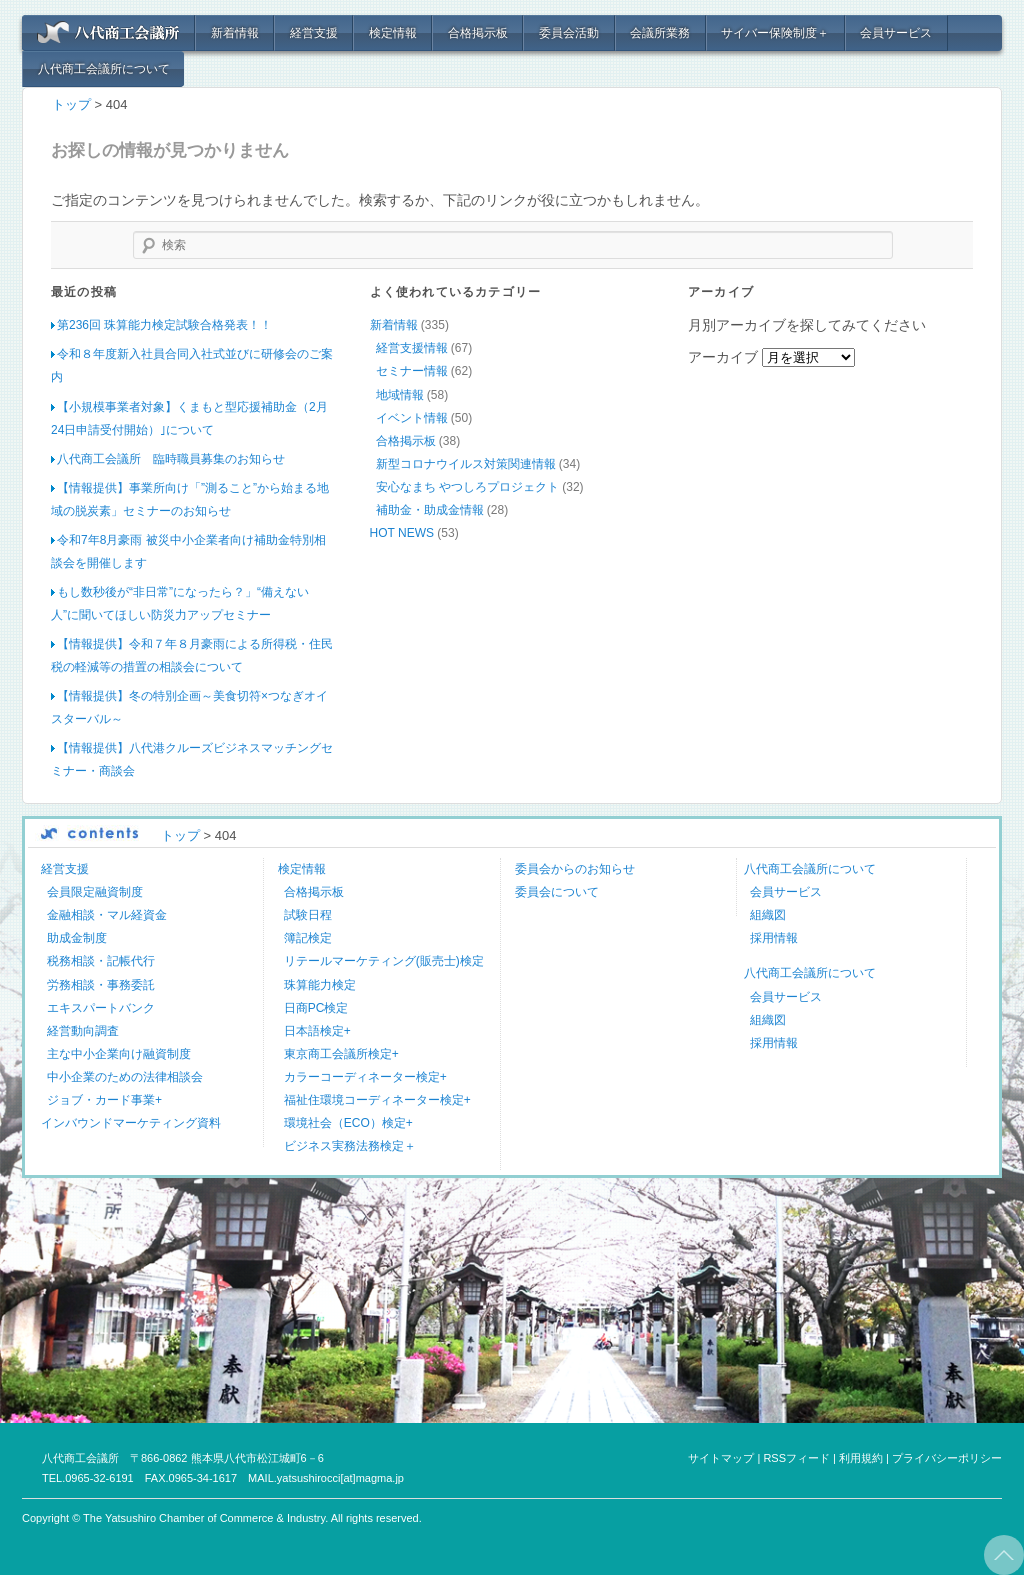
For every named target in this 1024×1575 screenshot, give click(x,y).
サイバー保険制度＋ (775, 33)
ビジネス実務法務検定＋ (350, 1145)
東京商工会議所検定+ (341, 1053)
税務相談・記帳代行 (101, 961)
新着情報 (235, 33)
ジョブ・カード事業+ (104, 1099)
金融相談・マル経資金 (107, 915)
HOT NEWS (402, 532)
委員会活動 (569, 33)
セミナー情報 (412, 371)
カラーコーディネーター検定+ (365, 1076)
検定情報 (393, 33)
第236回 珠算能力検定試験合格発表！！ (164, 325)
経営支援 (314, 33)
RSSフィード (796, 1457)
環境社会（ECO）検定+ (348, 1122)
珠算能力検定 (320, 984)
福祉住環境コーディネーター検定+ (377, 1099)
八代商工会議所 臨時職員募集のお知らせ (171, 458)
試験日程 (308, 915)
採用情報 (774, 938)
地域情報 (400, 394)
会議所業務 (660, 33)
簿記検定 (308, 938)
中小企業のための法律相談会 (125, 1076)
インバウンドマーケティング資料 (131, 1122)
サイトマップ (721, 1457)
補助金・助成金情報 (430, 509)
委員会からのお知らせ (575, 869)
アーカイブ (723, 357)
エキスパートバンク (101, 1007)
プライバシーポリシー (947, 1457)
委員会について (557, 892)
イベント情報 (412, 417)
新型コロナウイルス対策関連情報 (466, 463)
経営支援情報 (412, 348)
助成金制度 (77, 938)
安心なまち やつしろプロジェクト (467, 486)
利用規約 (861, 1457)
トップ (71, 104)
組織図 (768, 915)
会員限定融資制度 (95, 892)
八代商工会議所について (104, 69)
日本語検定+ (317, 1030)
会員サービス (896, 33)
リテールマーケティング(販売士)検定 (384, 961)
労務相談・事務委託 (101, 984)
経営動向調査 (83, 1030)
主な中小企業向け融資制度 (119, 1053)
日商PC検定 (316, 1007)
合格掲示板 (478, 33)
